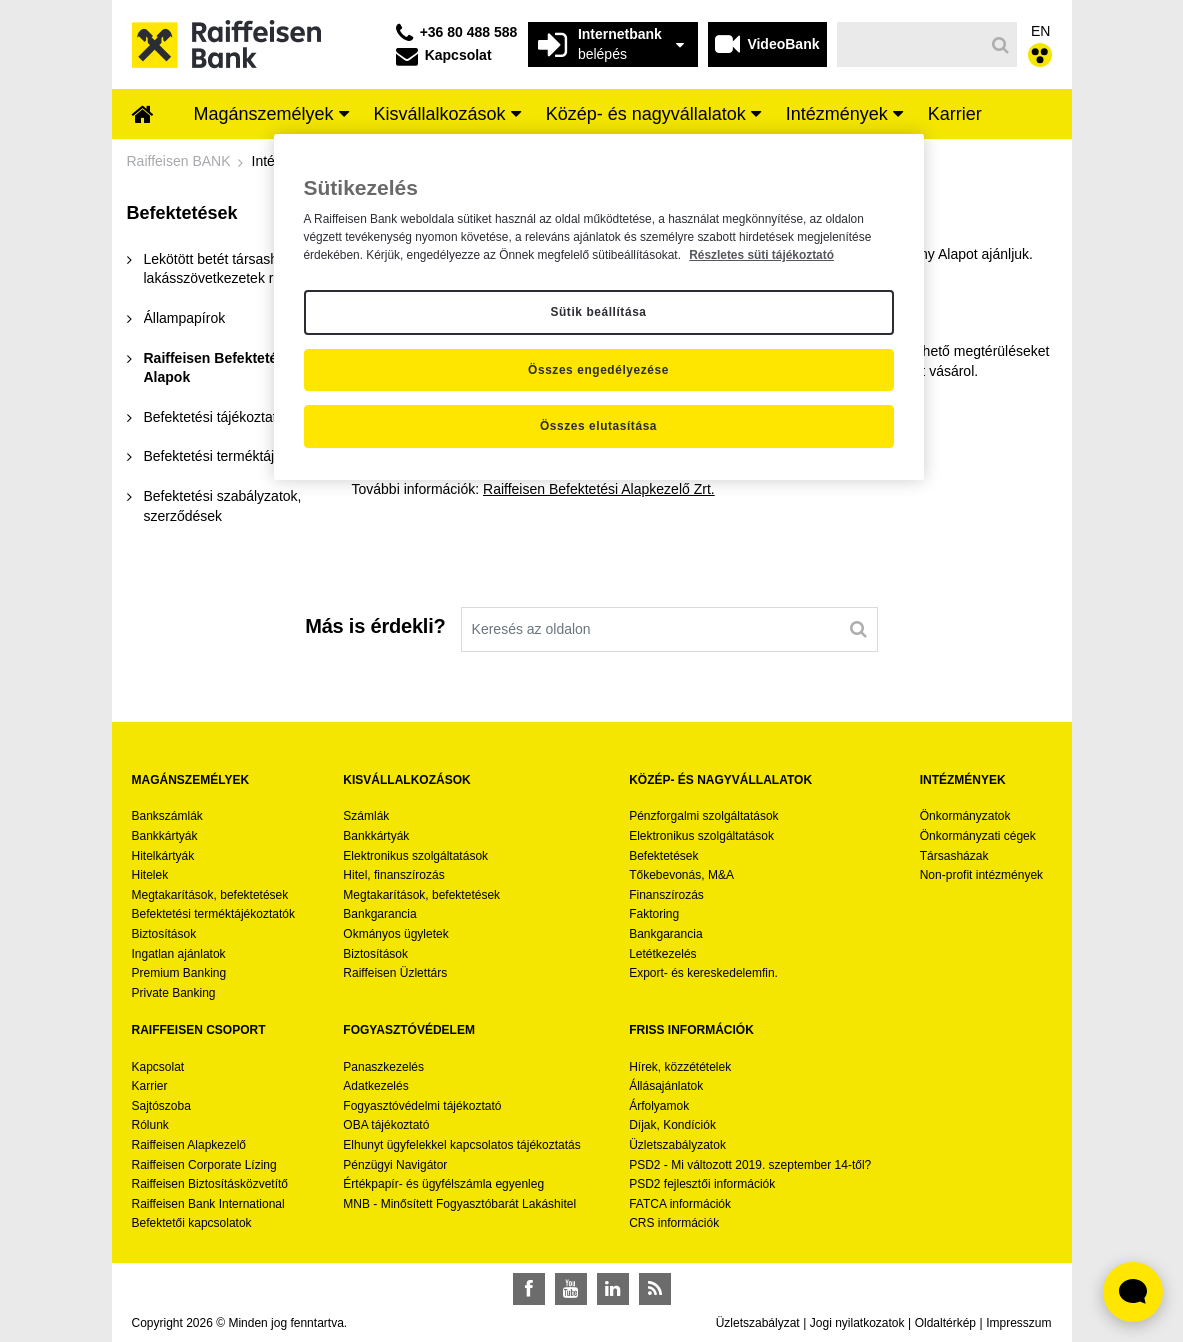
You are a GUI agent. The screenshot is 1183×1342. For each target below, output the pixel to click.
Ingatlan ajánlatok (179, 954)
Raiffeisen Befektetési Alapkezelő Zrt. (599, 489)
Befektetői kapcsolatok (192, 1223)
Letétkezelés (662, 954)
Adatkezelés (375, 1086)
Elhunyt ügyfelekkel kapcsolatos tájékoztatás (461, 1145)
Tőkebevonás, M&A (681, 875)
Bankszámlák (167, 816)
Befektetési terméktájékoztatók (213, 914)
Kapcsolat (158, 1067)
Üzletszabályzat (758, 1323)
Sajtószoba (161, 1106)
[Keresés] (910, 44)
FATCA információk (680, 1204)
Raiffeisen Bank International (208, 1204)
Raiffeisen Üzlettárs (395, 973)
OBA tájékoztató (387, 1125)
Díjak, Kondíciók (672, 1125)
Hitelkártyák (163, 856)
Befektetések (663, 856)
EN (1040, 31)
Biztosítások (164, 934)
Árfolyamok (659, 1106)
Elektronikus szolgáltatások (415, 856)
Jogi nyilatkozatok (857, 1323)
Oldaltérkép (945, 1323)
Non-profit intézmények (981, 875)
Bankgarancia (379, 914)
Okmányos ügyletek (395, 934)
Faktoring (654, 914)
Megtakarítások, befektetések (210, 895)
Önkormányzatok (965, 816)
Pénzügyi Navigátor (395, 1165)
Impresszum (1018, 1323)
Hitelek (150, 875)
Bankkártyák (165, 836)
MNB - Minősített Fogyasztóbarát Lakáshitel (459, 1204)
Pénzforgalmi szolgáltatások (703, 816)
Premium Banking (179, 973)
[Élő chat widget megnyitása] (1133, 1292)
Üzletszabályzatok (677, 1145)
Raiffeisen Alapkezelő (189, 1145)
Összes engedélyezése (598, 370)
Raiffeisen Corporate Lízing (204, 1165)
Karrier (150, 1086)
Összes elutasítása (598, 426)
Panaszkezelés (383, 1067)
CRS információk (674, 1223)
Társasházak (954, 856)
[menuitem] (143, 116)
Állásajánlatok (666, 1086)
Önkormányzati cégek (978, 836)
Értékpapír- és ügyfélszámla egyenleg (443, 1184)
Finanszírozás (666, 895)
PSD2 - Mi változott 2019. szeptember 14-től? (750, 1165)
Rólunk (150, 1125)
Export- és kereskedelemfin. (703, 973)
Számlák (366, 816)
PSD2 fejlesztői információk (702, 1184)
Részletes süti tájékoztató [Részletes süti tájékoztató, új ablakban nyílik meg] (761, 255)
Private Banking (174, 993)
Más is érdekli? (375, 626)
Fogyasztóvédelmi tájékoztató (422, 1106)
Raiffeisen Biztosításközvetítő (210, 1184)
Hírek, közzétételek (680, 1067)
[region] (599, 307)
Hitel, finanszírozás (393, 875)
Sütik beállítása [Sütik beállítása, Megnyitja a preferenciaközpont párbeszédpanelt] (598, 312)
